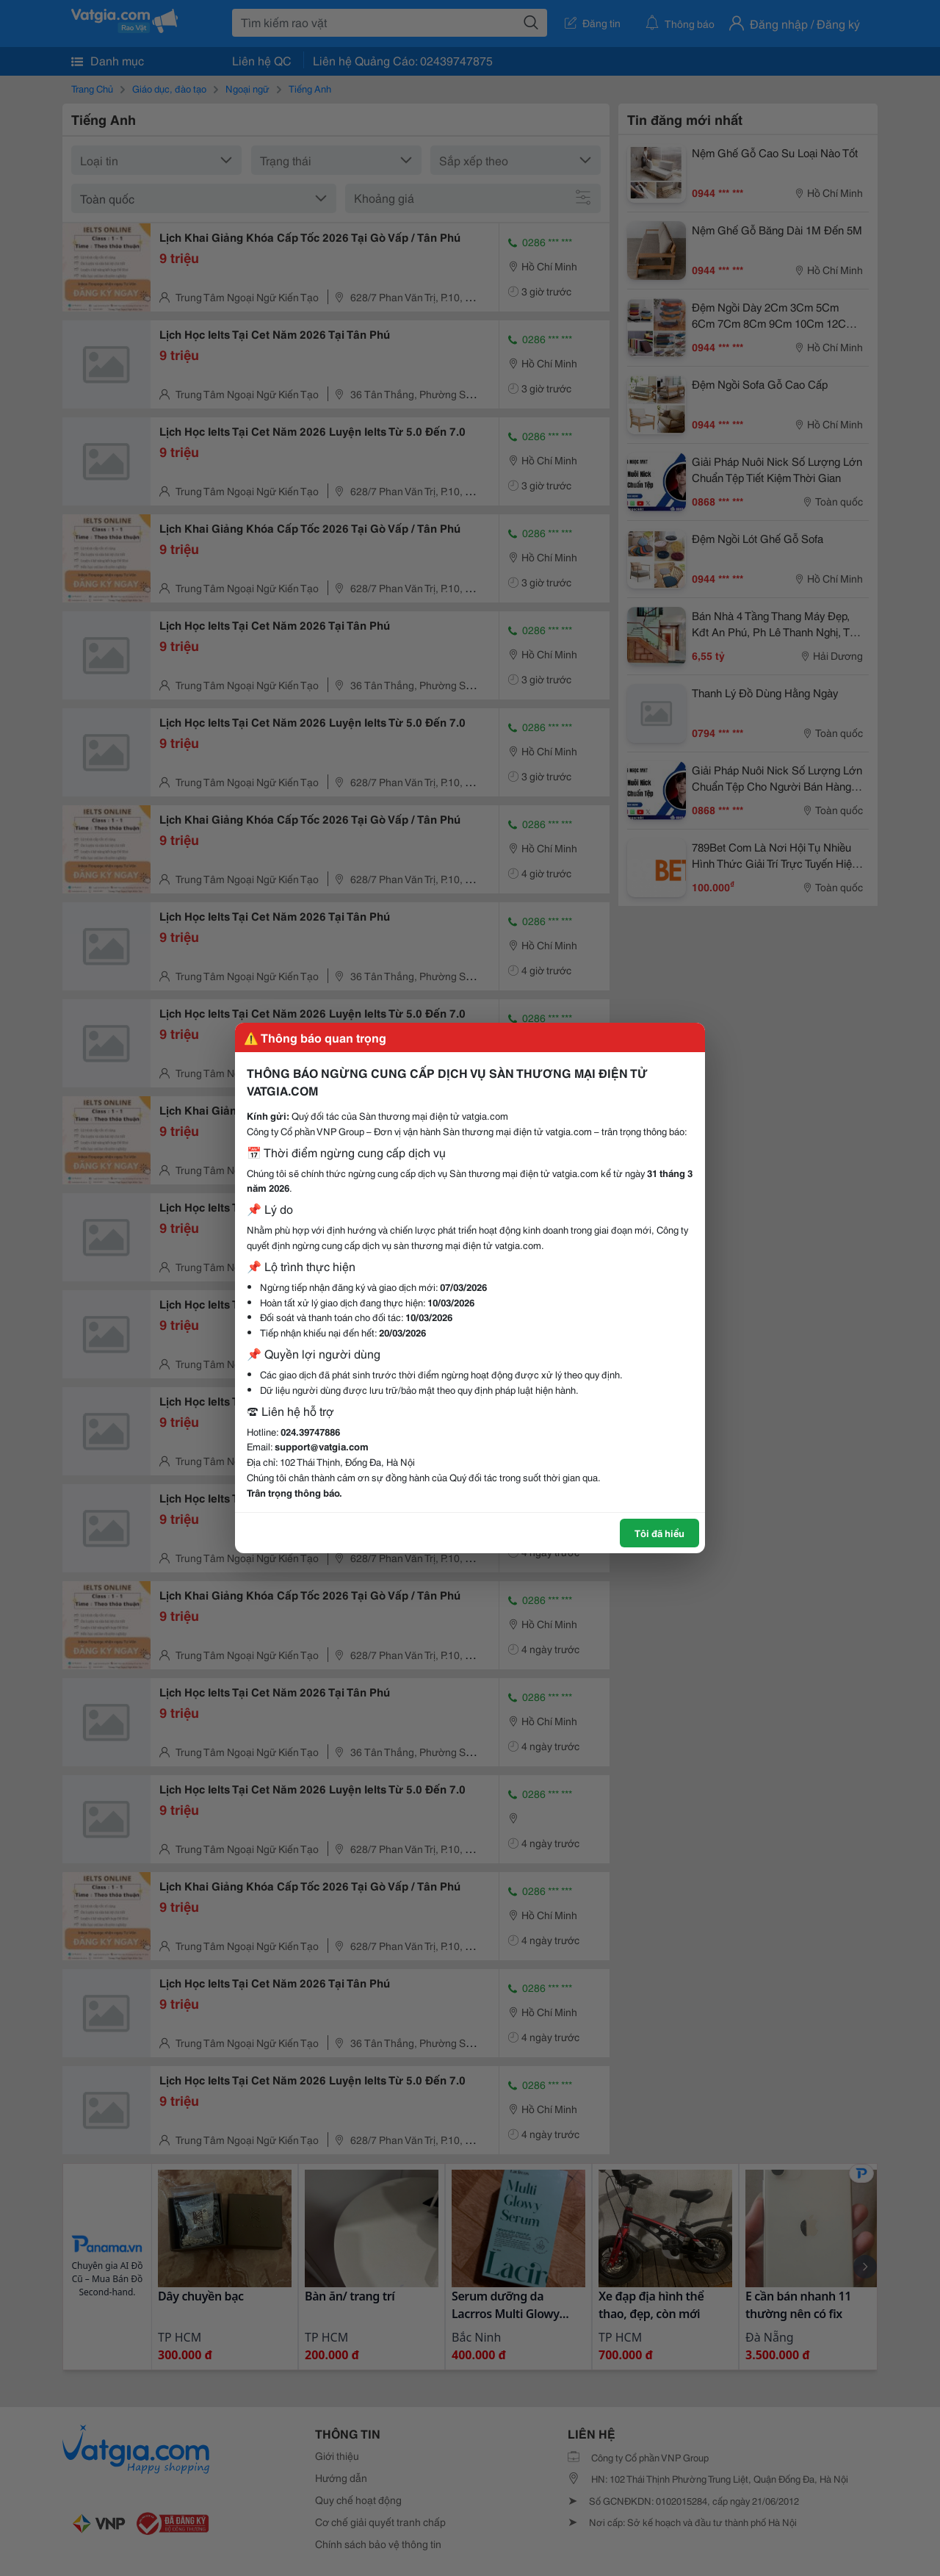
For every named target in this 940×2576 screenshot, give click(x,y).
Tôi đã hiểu (659, 1532)
